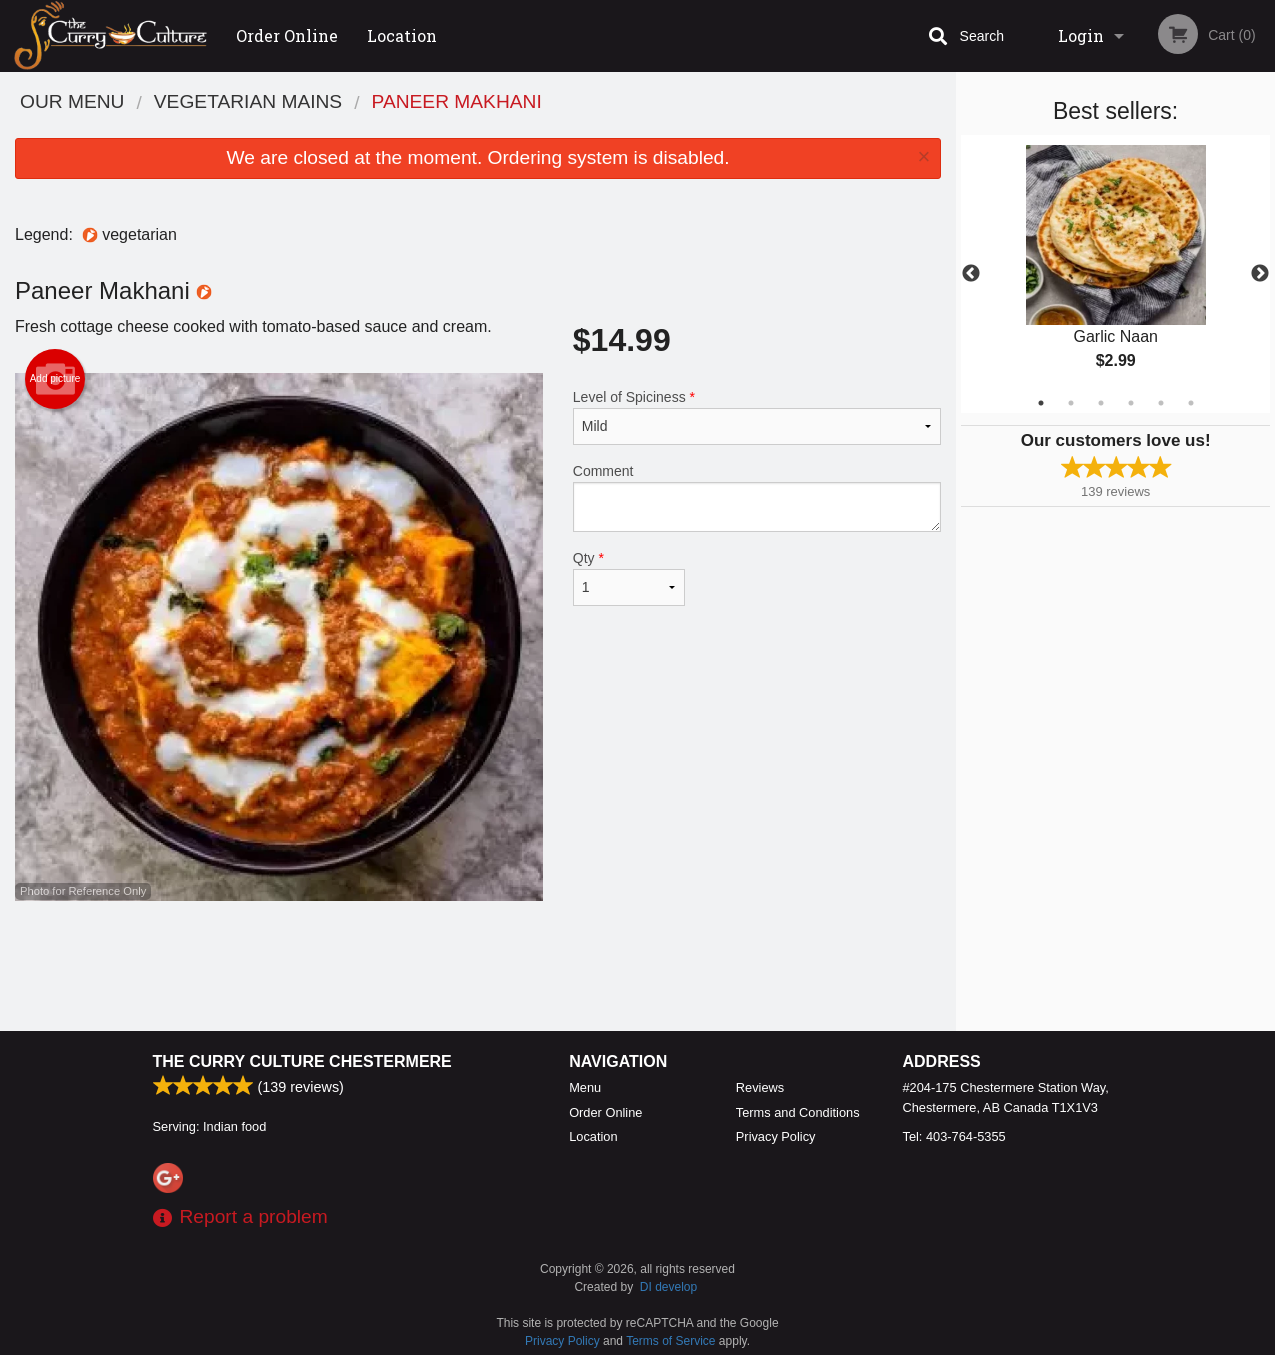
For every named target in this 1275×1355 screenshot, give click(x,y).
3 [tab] (1101, 403)
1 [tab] (1041, 403)
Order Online (287, 35)
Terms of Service (670, 1341)
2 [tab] (1071, 403)
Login (1081, 35)
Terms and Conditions (798, 1112)
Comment (757, 497)
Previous (971, 274)
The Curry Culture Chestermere (302, 1061)
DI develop (668, 1287)
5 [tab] (1161, 403)
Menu (585, 1087)
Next (1260, 274)
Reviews (760, 1087)
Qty (629, 578)
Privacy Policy (776, 1136)
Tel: (954, 1136)
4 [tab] (1131, 403)
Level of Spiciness (757, 417)
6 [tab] (1191, 403)
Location (402, 35)
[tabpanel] (1115, 274)
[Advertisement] (478, 966)
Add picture (55, 379)
